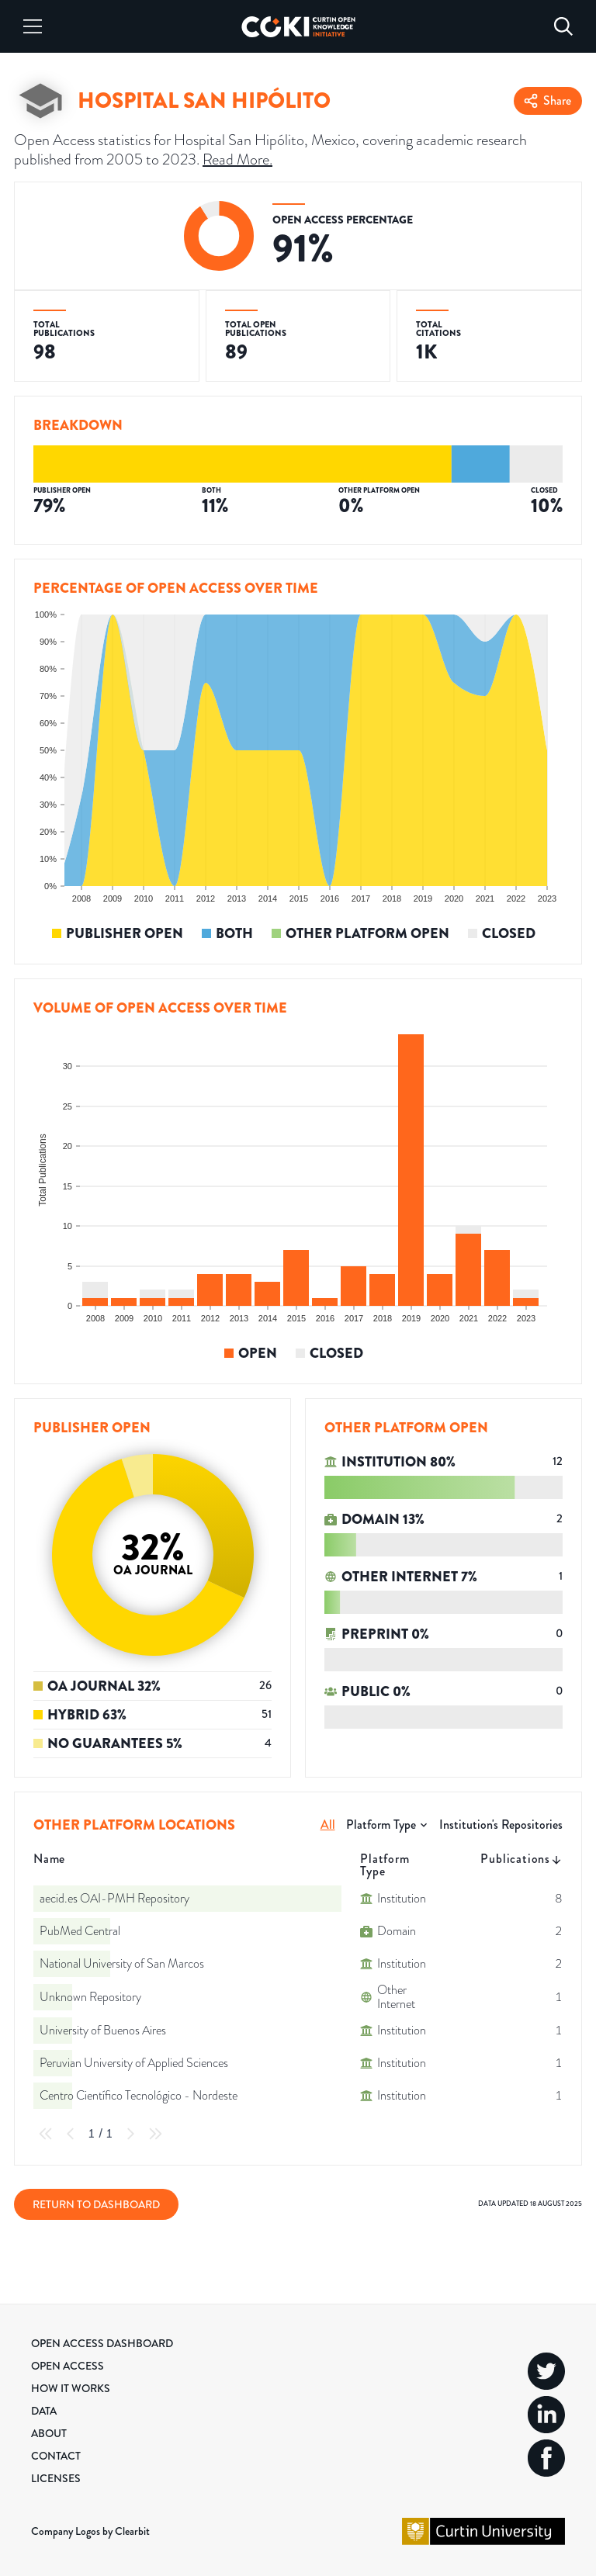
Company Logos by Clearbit (90, 2531)
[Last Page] (155, 2133)
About (49, 2433)
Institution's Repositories (501, 1824)
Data (44, 2410)
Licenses (56, 2478)
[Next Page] (130, 2133)
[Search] (563, 26)
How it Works (70, 2388)
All (328, 1824)
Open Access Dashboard (102, 2343)
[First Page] (45, 2133)
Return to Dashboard (96, 2204)
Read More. (237, 159)
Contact (56, 2455)
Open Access (67, 2365)
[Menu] (32, 26)
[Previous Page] (70, 2133)
